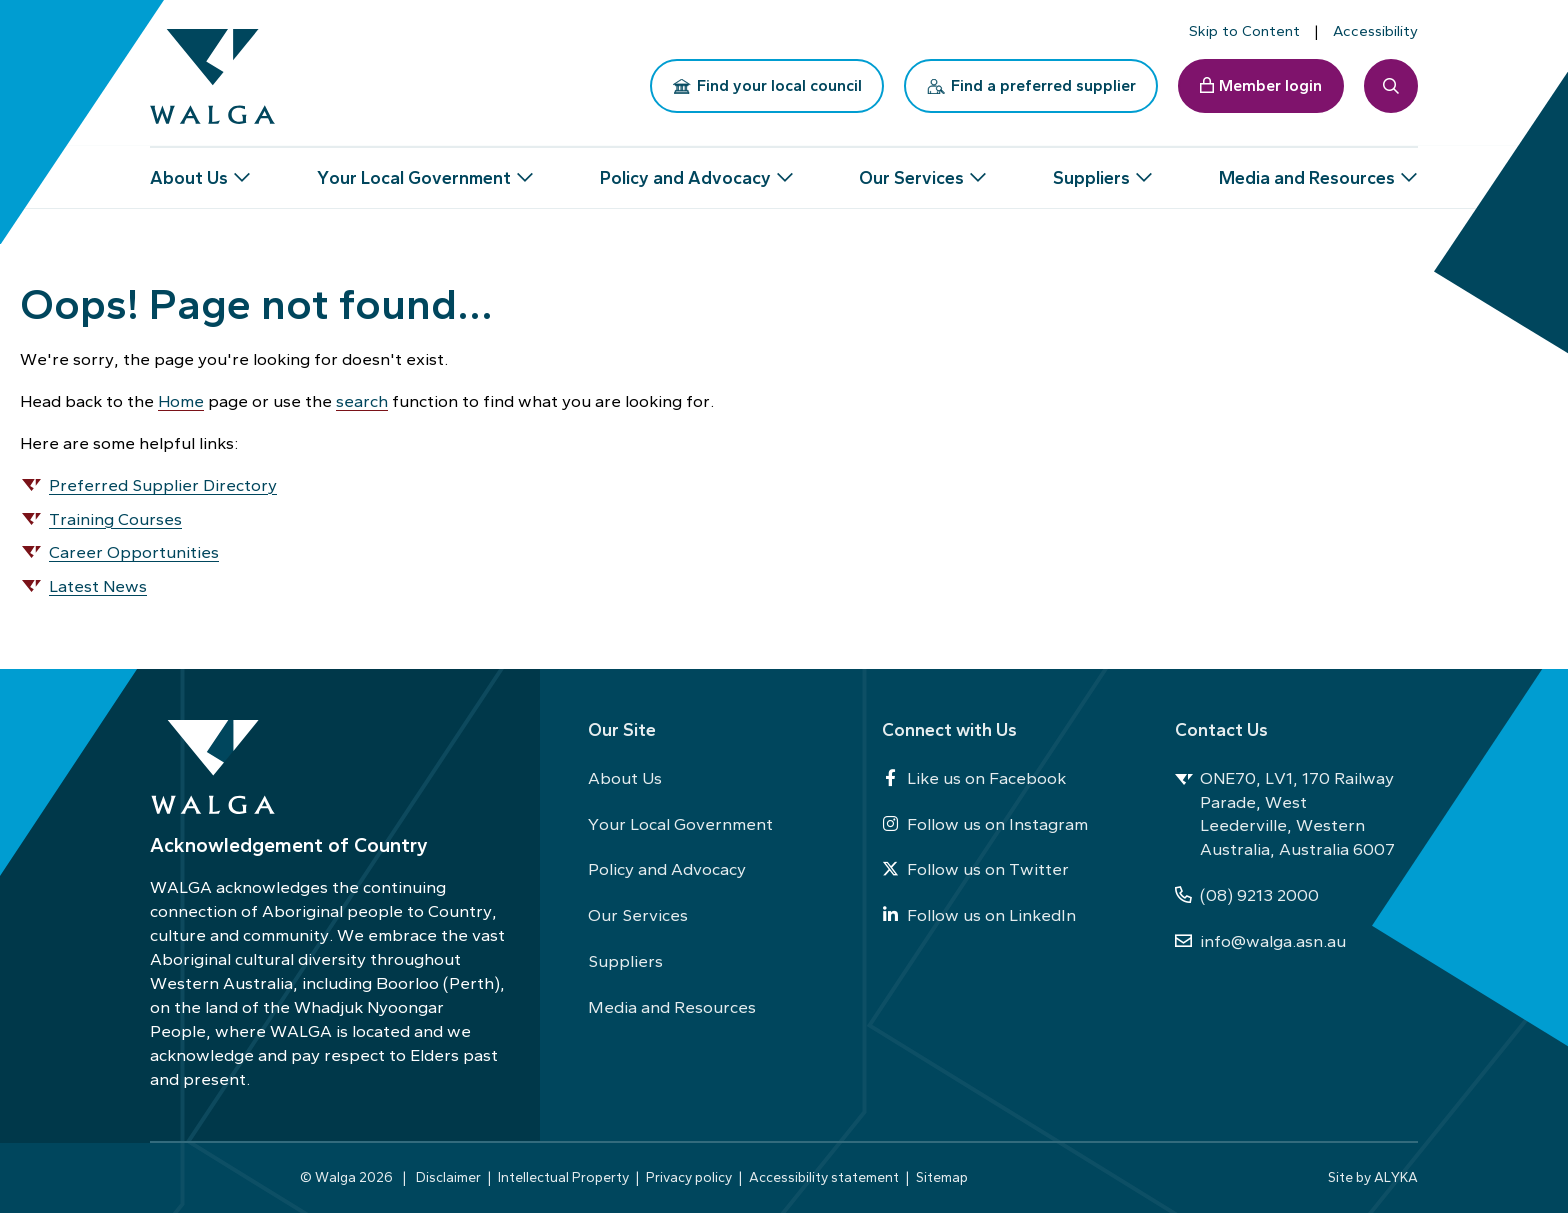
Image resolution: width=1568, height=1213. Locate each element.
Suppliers (625, 961)
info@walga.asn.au (1260, 941)
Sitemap (942, 1177)
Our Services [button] (911, 170)
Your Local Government (680, 824)
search (362, 401)
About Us (625, 778)
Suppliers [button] (1091, 170)
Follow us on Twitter (975, 869)
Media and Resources (672, 1007)
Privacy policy (689, 1177)
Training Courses (115, 519)
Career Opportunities (134, 552)
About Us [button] (189, 170)
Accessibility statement (824, 1177)
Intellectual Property (563, 1177)
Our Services (638, 915)
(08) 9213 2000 (1247, 895)
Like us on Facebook (974, 778)
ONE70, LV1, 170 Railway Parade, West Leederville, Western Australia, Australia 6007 (1285, 814)
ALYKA (1396, 1177)
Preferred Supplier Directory (163, 485)
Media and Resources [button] (1307, 170)
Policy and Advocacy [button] (685, 170)
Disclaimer (448, 1177)
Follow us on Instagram (985, 824)
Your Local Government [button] (414, 170)
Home (181, 401)
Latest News (98, 586)
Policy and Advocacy (667, 869)
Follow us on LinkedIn (979, 915)
